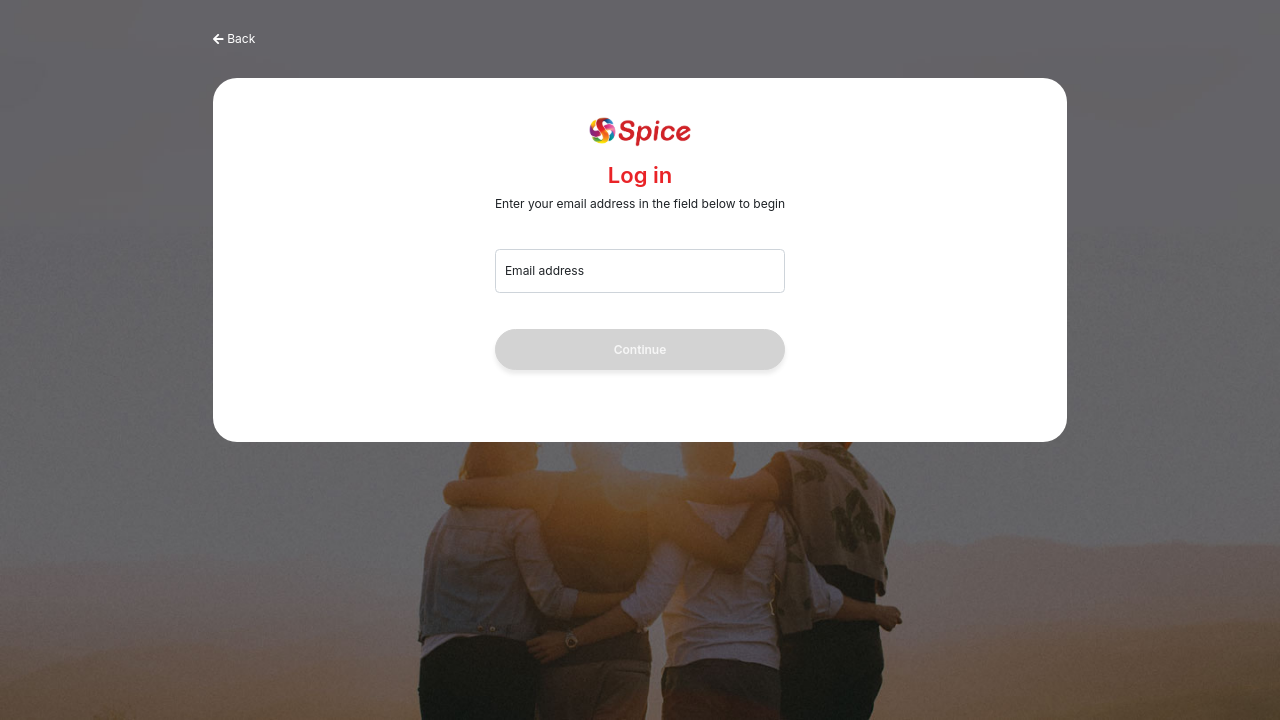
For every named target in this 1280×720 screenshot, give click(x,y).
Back (241, 38)
